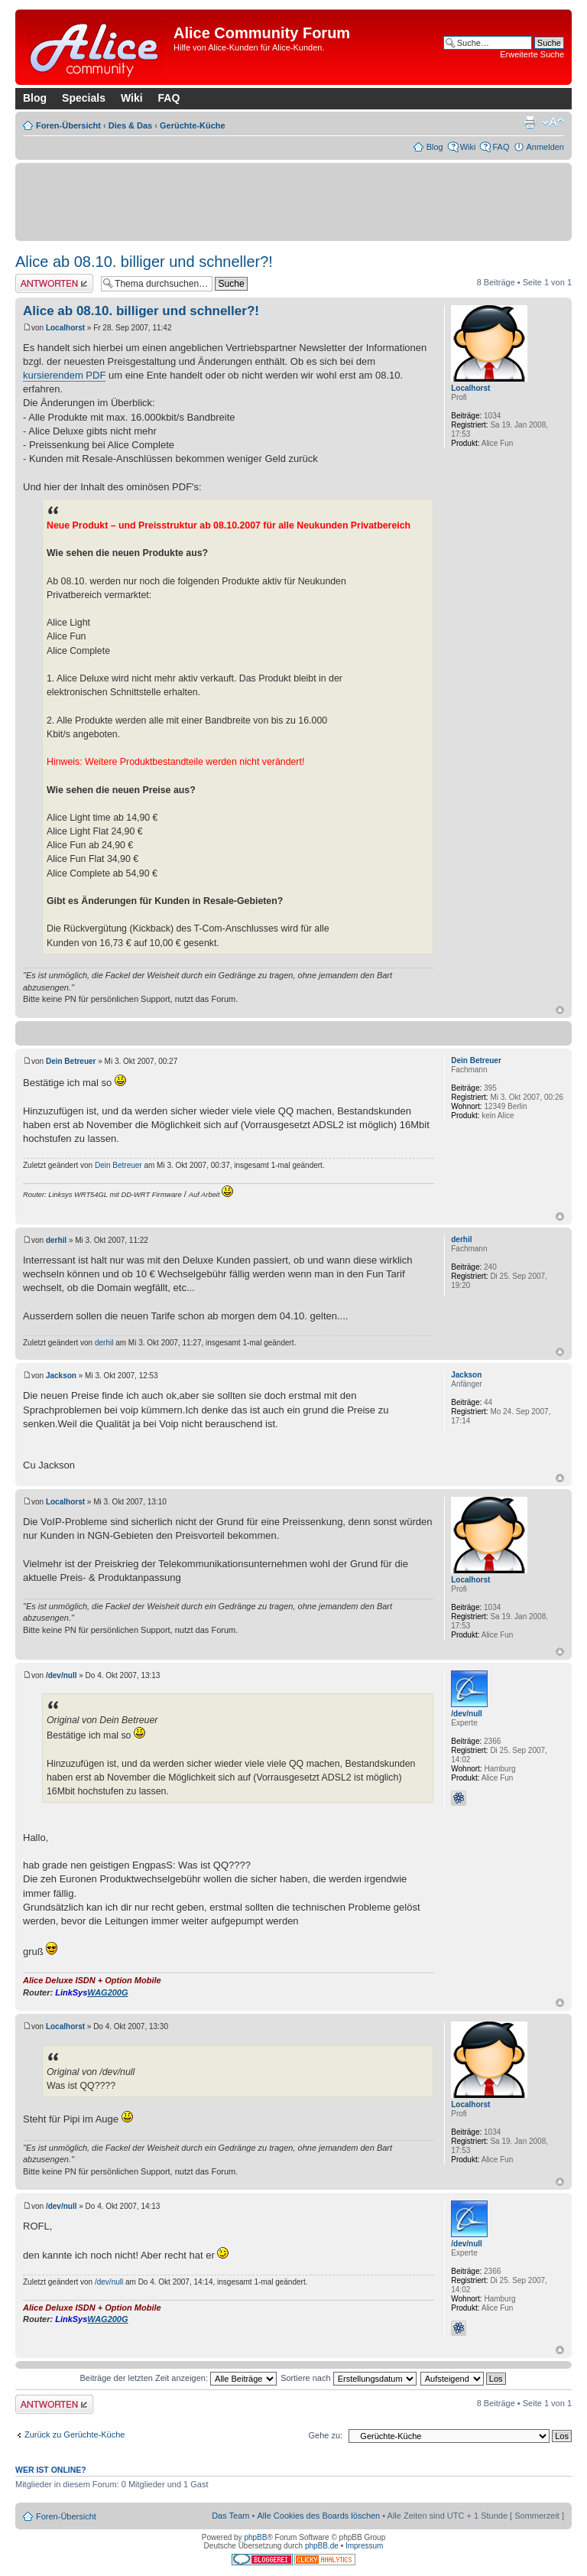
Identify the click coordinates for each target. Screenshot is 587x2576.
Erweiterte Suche (532, 54)
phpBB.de (322, 2546)
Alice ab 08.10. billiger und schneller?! (144, 261)
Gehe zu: (325, 2435)
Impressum (364, 2546)
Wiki (132, 98)
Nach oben (560, 1010)
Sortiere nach (348, 2377)
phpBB (255, 2537)
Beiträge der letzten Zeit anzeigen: (178, 2377)
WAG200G (107, 1992)
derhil (56, 1240)
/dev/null (61, 1675)
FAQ (169, 98)
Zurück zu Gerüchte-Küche (74, 2434)
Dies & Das (130, 125)
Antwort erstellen (54, 283)
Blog (35, 98)
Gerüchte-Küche (192, 125)
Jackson (61, 1375)
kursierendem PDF (64, 375)
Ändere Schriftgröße (553, 122)
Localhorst (65, 328)
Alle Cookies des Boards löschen (318, 2515)
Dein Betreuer (71, 1061)
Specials (83, 98)
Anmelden (545, 146)
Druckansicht (529, 122)
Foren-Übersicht (68, 125)
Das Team (230, 2515)
